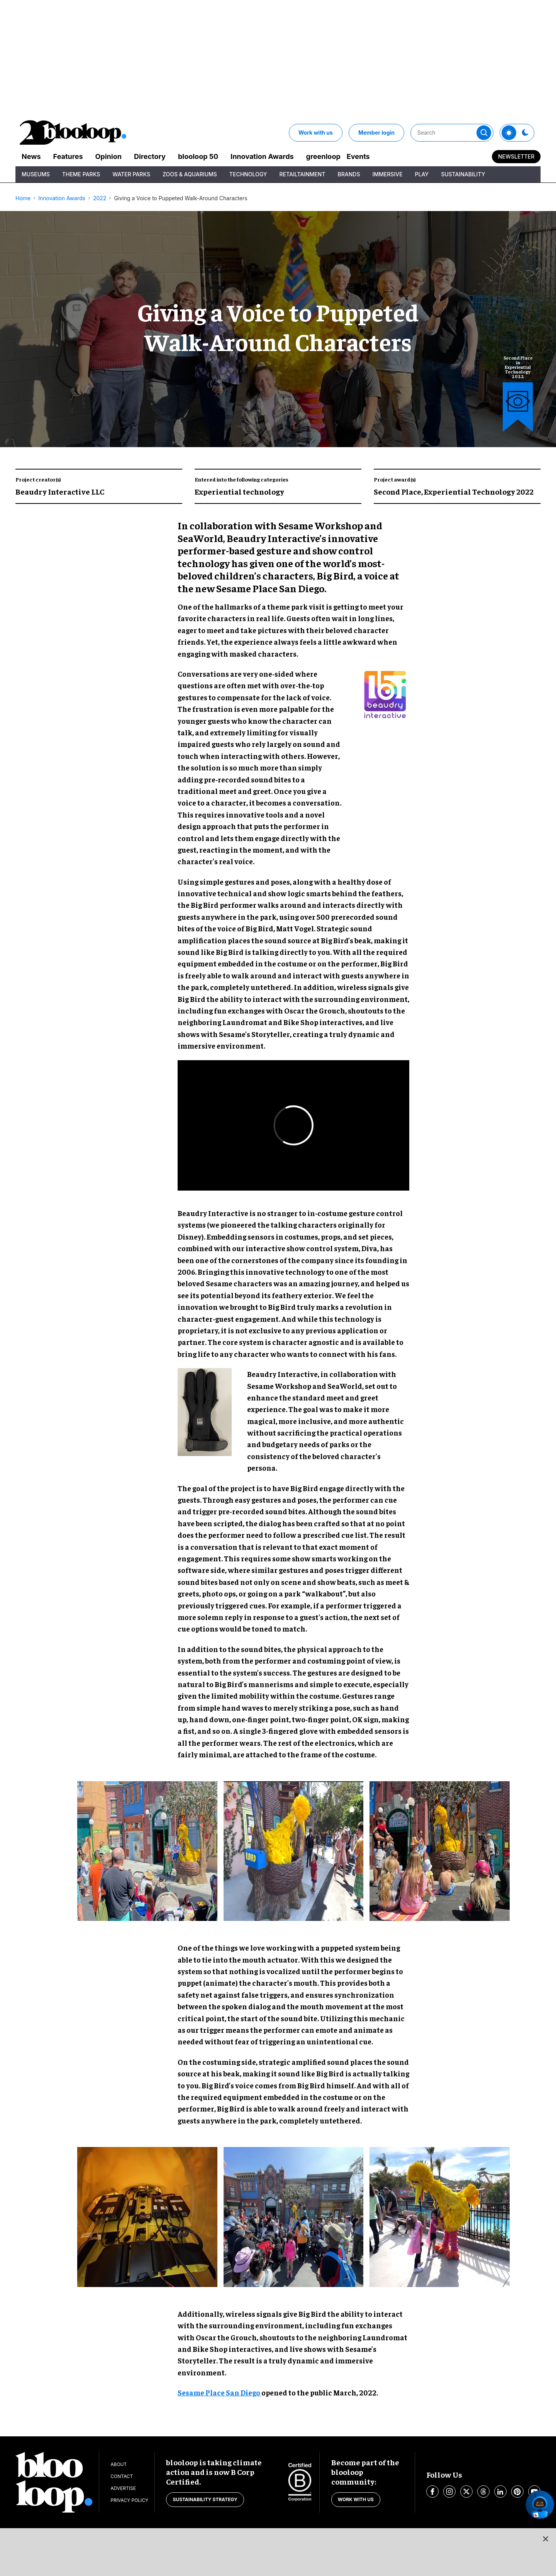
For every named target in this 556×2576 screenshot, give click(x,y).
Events (358, 156)
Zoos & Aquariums (190, 174)
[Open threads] (483, 2491)
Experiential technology (239, 491)
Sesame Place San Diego (219, 2392)
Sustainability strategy (205, 2499)
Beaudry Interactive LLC (59, 491)
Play (422, 174)
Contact (121, 2476)
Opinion (108, 156)
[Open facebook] (432, 2491)
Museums (36, 174)
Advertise (123, 2488)
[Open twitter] (466, 2491)
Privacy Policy (129, 2500)
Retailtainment (302, 174)
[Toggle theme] (509, 132)
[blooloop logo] (73, 132)
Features (68, 156)
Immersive (387, 174)
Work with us (315, 132)
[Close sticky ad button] (545, 2538)
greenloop (323, 156)
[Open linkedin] (500, 2491)
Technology (248, 174)
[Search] (451, 133)
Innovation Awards (262, 156)
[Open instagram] (449, 2491)
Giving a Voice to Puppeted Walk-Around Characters (180, 198)
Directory (150, 156)
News (31, 156)
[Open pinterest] (517, 2491)
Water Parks (131, 174)
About (118, 2464)
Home (23, 198)
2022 (99, 198)
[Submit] (483, 132)
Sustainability (463, 174)
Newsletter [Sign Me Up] (516, 156)
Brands (349, 174)
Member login (376, 132)
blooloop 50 (198, 156)
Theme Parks (81, 174)
